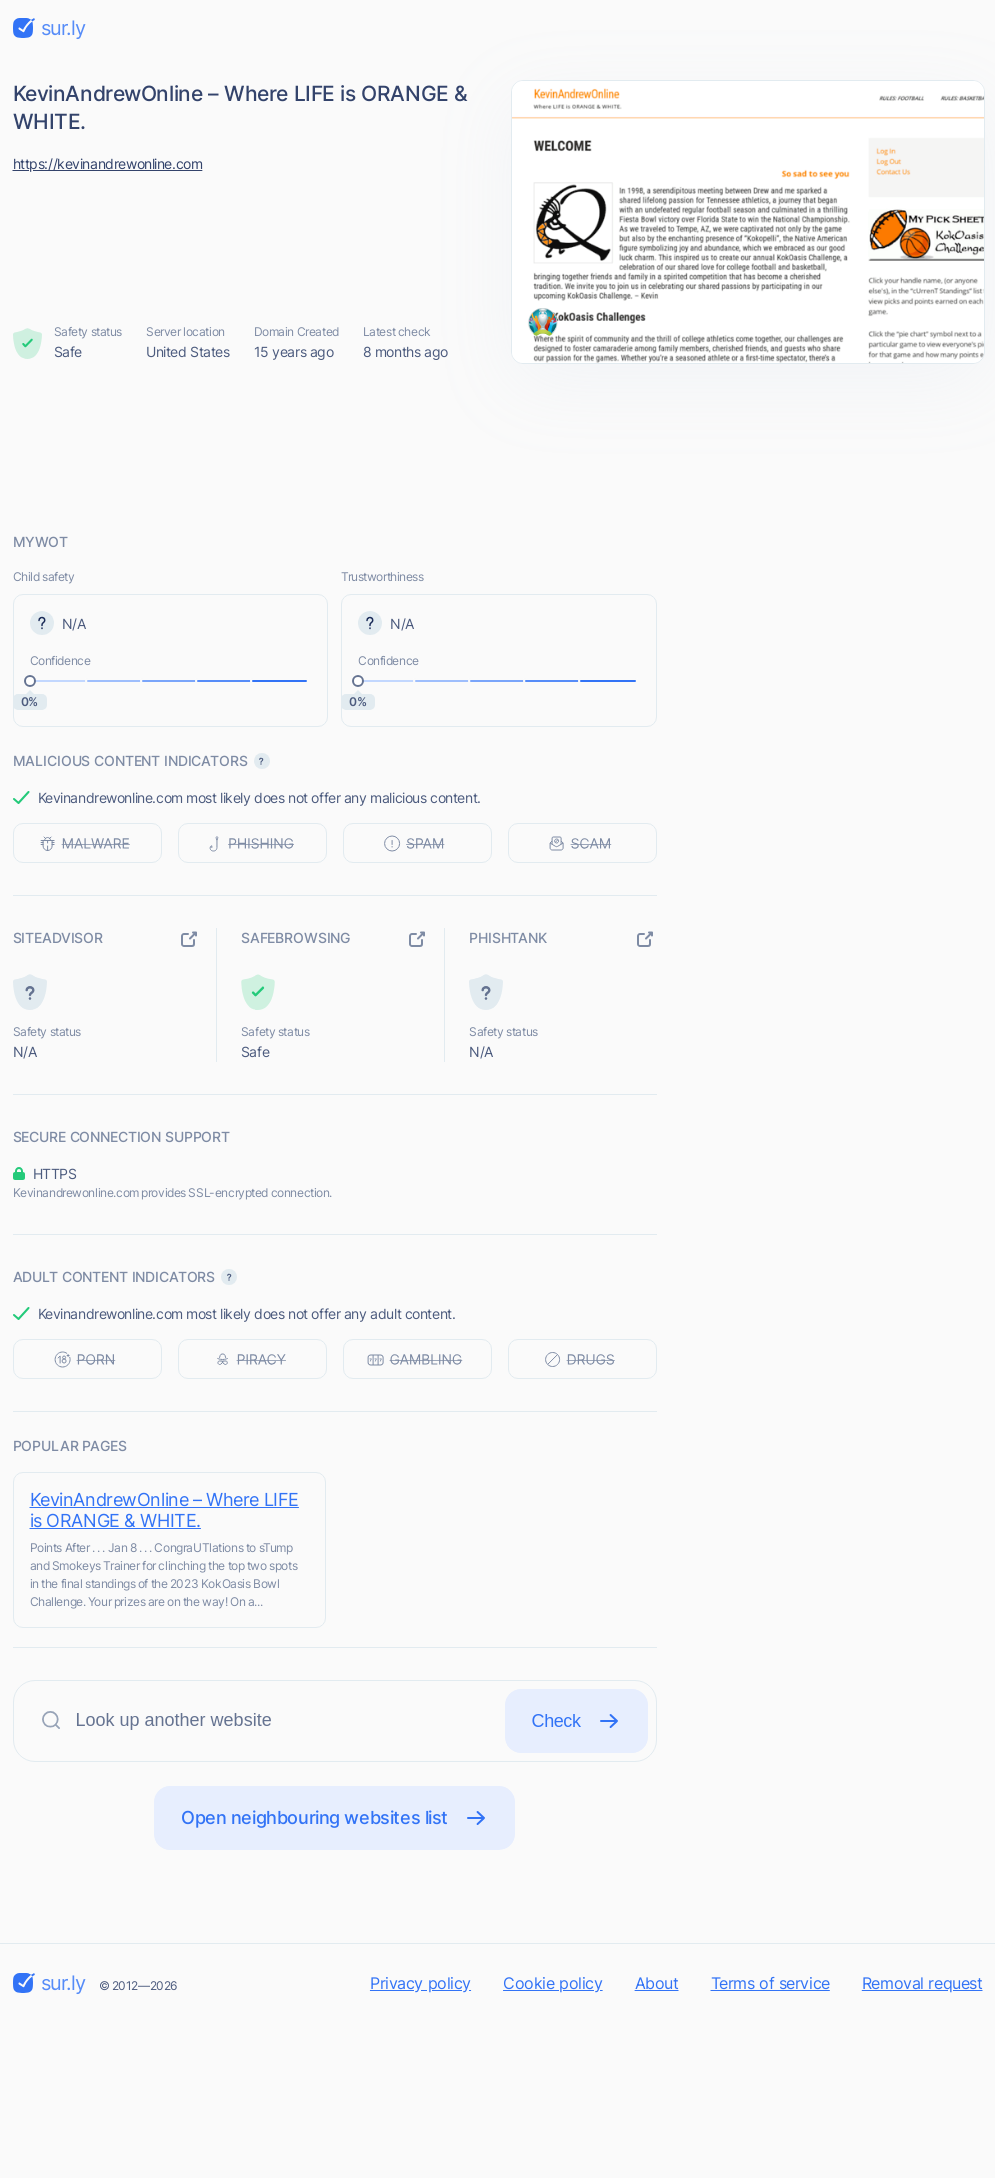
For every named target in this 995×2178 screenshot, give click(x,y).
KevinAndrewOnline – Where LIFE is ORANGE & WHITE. (164, 1510)
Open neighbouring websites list (334, 1818)
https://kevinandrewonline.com (108, 163)
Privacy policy (420, 1983)
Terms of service (770, 1983)
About (657, 1983)
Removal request (922, 1983)
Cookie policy (553, 1983)
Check (576, 1721)
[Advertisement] (498, 447)
